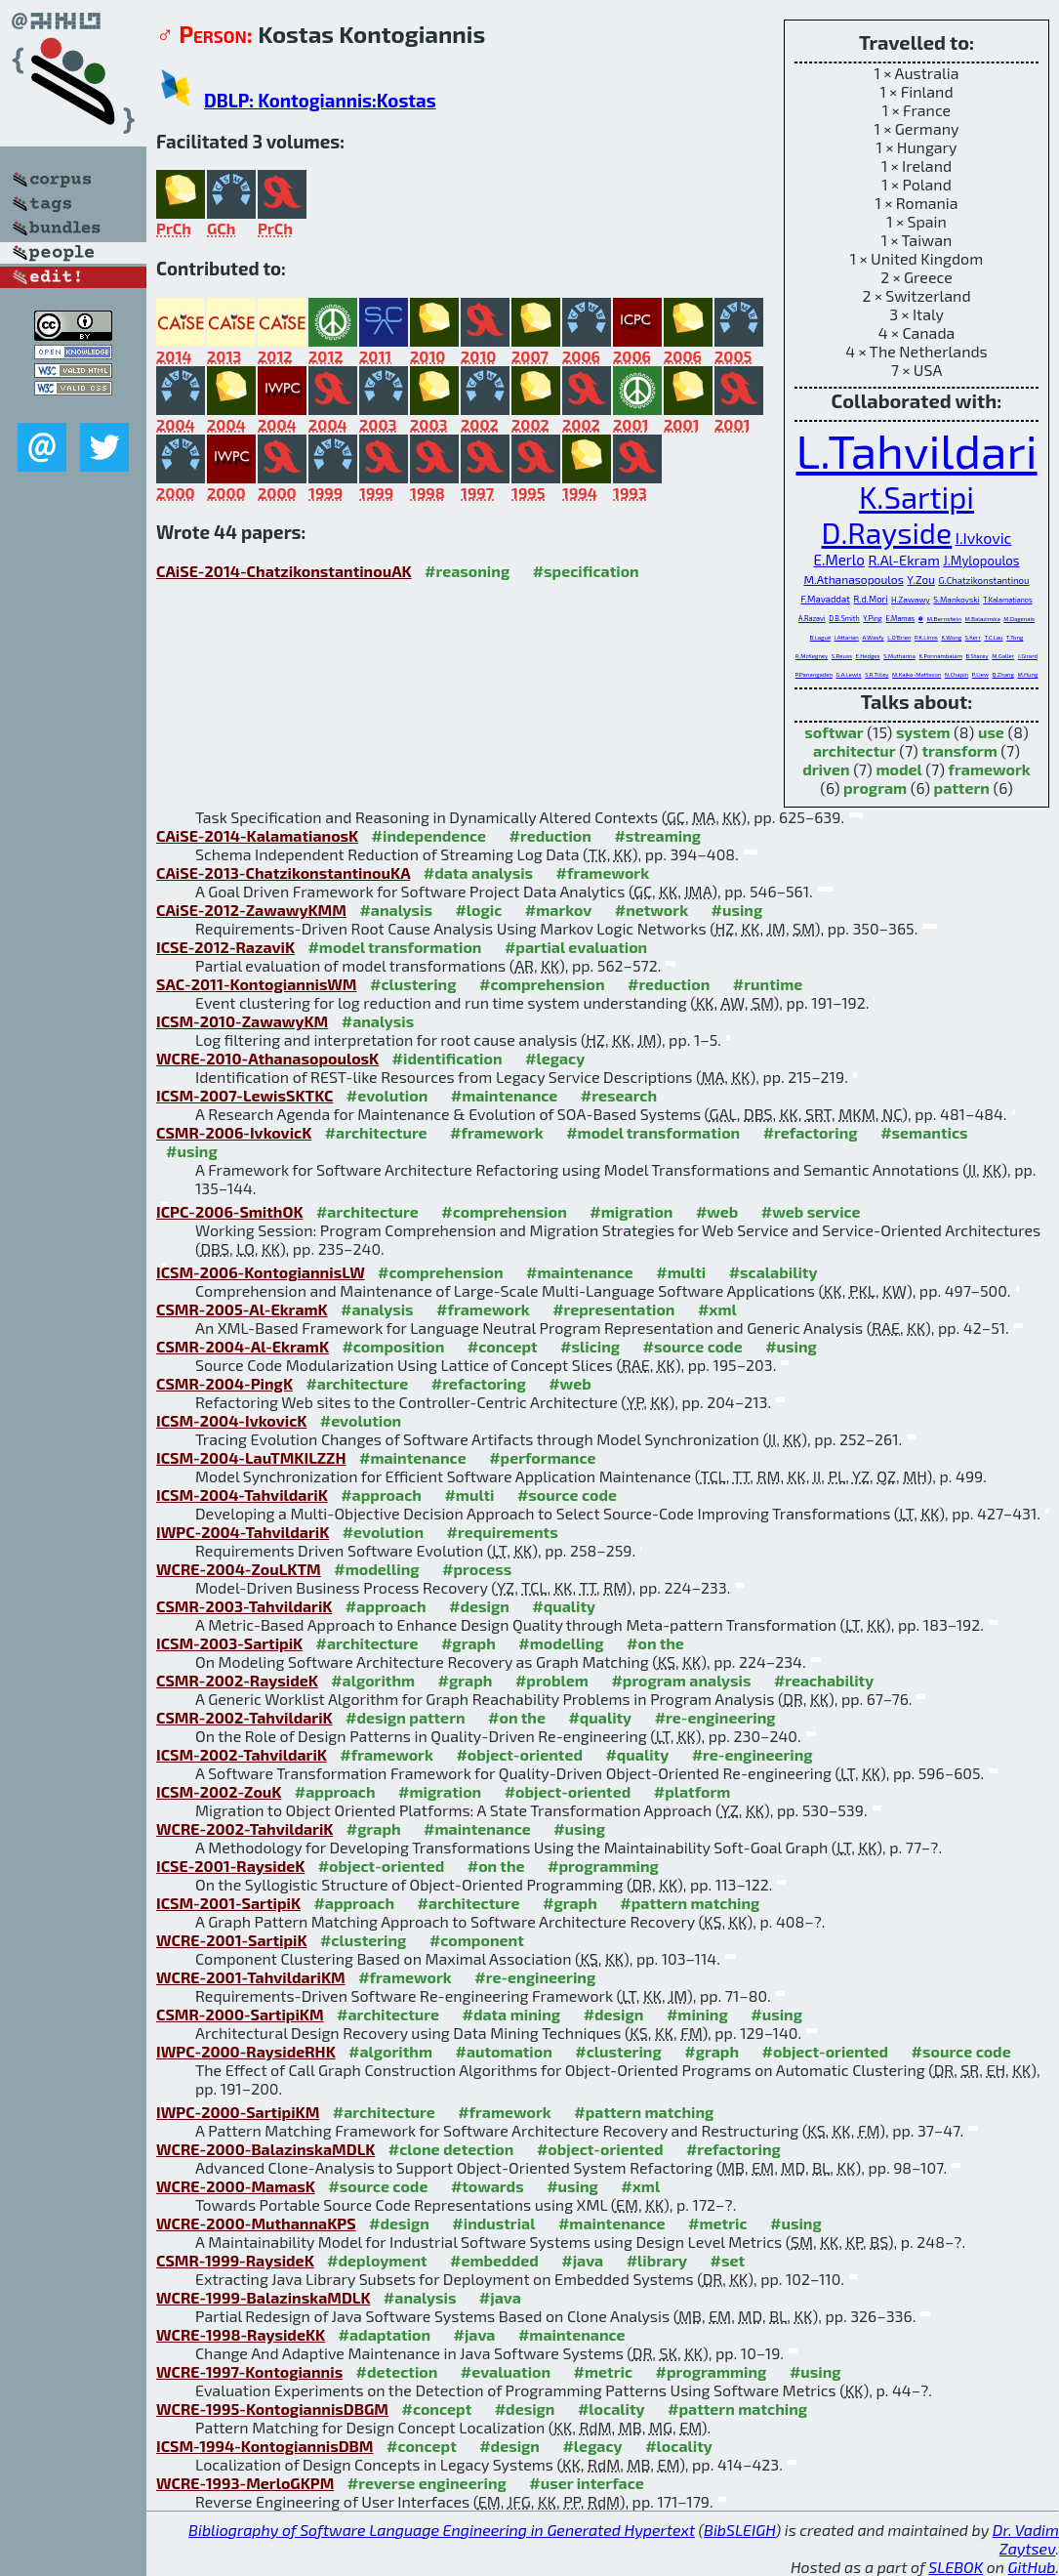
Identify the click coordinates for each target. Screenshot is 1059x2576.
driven (825, 769)
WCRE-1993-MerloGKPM (245, 2482)
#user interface (586, 2482)
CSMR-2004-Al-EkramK (242, 1346)
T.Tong (1014, 637)
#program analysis (681, 1680)
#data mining (511, 2014)
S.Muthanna (899, 655)
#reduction (550, 835)
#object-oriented (519, 1754)
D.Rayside (887, 532)
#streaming (657, 835)
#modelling (376, 1568)
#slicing (590, 1346)
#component (476, 1940)
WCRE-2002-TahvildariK (244, 1828)
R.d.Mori (871, 599)
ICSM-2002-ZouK (218, 1791)
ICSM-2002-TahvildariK (241, 1754)
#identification (447, 1058)
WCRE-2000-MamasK (235, 2186)
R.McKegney (811, 655)
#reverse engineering (427, 2482)
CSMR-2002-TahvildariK (244, 1717)
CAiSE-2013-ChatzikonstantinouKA (283, 872)
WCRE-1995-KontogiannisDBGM (272, 2408)
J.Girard (1028, 655)
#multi (681, 1272)
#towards (487, 2186)
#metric (717, 2223)
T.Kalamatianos (1007, 599)
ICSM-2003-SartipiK (229, 1643)
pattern (962, 787)
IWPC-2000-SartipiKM (237, 2111)
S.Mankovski (956, 599)
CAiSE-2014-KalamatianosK (257, 835)
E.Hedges (868, 655)
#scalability (773, 1272)
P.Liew (980, 674)
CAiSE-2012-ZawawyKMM (251, 909)
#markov (558, 909)
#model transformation (394, 946)
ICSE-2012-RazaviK (225, 946)
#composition (393, 1346)
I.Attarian (847, 637)
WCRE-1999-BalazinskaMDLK (263, 2297)
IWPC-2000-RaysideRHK (246, 2051)
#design (479, 1606)
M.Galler (1003, 655)
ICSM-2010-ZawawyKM (242, 1021)
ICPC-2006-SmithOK (229, 1211)
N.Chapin (956, 674)
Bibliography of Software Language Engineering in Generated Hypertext (441, 2529)
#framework (603, 872)
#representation (613, 1309)
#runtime (767, 984)
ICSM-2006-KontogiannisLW (260, 1272)
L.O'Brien (899, 637)
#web (717, 1211)
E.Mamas (900, 618)
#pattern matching (689, 1902)
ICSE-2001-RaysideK (230, 1865)
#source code (693, 1346)
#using (737, 909)
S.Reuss (842, 655)
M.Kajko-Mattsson (916, 674)
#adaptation (385, 2334)
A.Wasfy (872, 637)
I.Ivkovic (984, 537)
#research (619, 1095)
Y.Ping (872, 618)
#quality (563, 1606)
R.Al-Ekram (903, 560)
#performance (542, 1457)
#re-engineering (715, 1717)
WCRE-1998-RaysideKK (240, 2334)
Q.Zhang (1002, 674)
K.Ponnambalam (939, 655)
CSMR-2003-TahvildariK (244, 1606)
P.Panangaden (814, 674)
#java (582, 2260)
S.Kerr (973, 637)
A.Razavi (812, 618)
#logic (478, 909)
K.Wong (951, 637)
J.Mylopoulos (981, 560)
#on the (655, 1643)
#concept (503, 1346)
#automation (504, 2051)
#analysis (395, 909)
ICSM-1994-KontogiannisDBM (265, 2445)
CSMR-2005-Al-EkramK (242, 1309)
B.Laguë (820, 637)
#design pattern (406, 1717)
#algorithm (373, 1680)
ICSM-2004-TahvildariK (242, 1494)
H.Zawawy (910, 599)
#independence (429, 835)
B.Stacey (976, 655)
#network (651, 909)
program (875, 787)
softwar (833, 732)
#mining (697, 2014)
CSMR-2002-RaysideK (237, 1680)
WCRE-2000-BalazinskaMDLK (265, 2149)
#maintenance (504, 1095)
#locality (611, 2408)
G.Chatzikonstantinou (983, 580)
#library (657, 2260)
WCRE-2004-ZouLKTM (238, 1568)
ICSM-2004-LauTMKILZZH (251, 1457)
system (923, 732)
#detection (397, 2371)
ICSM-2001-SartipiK (228, 1902)
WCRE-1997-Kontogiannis (249, 2371)
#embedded (494, 2260)
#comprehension (542, 984)
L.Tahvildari (916, 450)
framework (990, 769)
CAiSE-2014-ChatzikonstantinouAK (284, 570)
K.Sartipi (916, 496)
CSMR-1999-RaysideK (235, 2260)
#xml (717, 1309)
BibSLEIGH (739, 2529)
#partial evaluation (576, 946)
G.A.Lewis (849, 674)
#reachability (824, 1680)
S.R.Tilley (876, 674)
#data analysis (478, 872)
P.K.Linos (926, 637)
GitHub (1032, 2566)
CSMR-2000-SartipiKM (240, 2014)
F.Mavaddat (825, 598)
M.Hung (1027, 674)
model (898, 769)
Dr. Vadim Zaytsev (1026, 2538)
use (991, 732)
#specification (586, 570)
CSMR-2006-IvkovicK (233, 1132)
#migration (631, 1211)
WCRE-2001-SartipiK (231, 1940)
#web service (811, 1211)
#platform (692, 1791)
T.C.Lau (993, 637)
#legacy (555, 1058)
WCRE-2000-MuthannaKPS (256, 2223)
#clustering (413, 984)
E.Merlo (838, 559)
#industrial (493, 2223)
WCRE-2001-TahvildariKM (251, 1977)
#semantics (923, 1132)
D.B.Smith (844, 618)
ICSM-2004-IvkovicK (231, 1420)
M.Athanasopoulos (853, 579)
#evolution (387, 1095)
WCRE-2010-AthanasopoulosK (267, 1058)
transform (959, 750)
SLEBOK (955, 2566)
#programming (603, 1865)
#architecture (376, 1132)
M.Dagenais (1019, 618)
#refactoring (810, 1132)
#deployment (377, 2260)
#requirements (502, 1531)
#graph (468, 1643)
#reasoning (467, 570)
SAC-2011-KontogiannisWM (256, 984)
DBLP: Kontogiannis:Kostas (320, 100)
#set (728, 2260)
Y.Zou (921, 579)
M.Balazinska (982, 618)
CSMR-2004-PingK (224, 1383)
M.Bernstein (943, 618)
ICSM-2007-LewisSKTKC (244, 1095)
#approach (381, 1494)
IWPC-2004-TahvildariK (242, 1531)
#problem (552, 1680)
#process (476, 1568)
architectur (854, 750)
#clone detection (451, 2149)
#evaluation (505, 2371)
